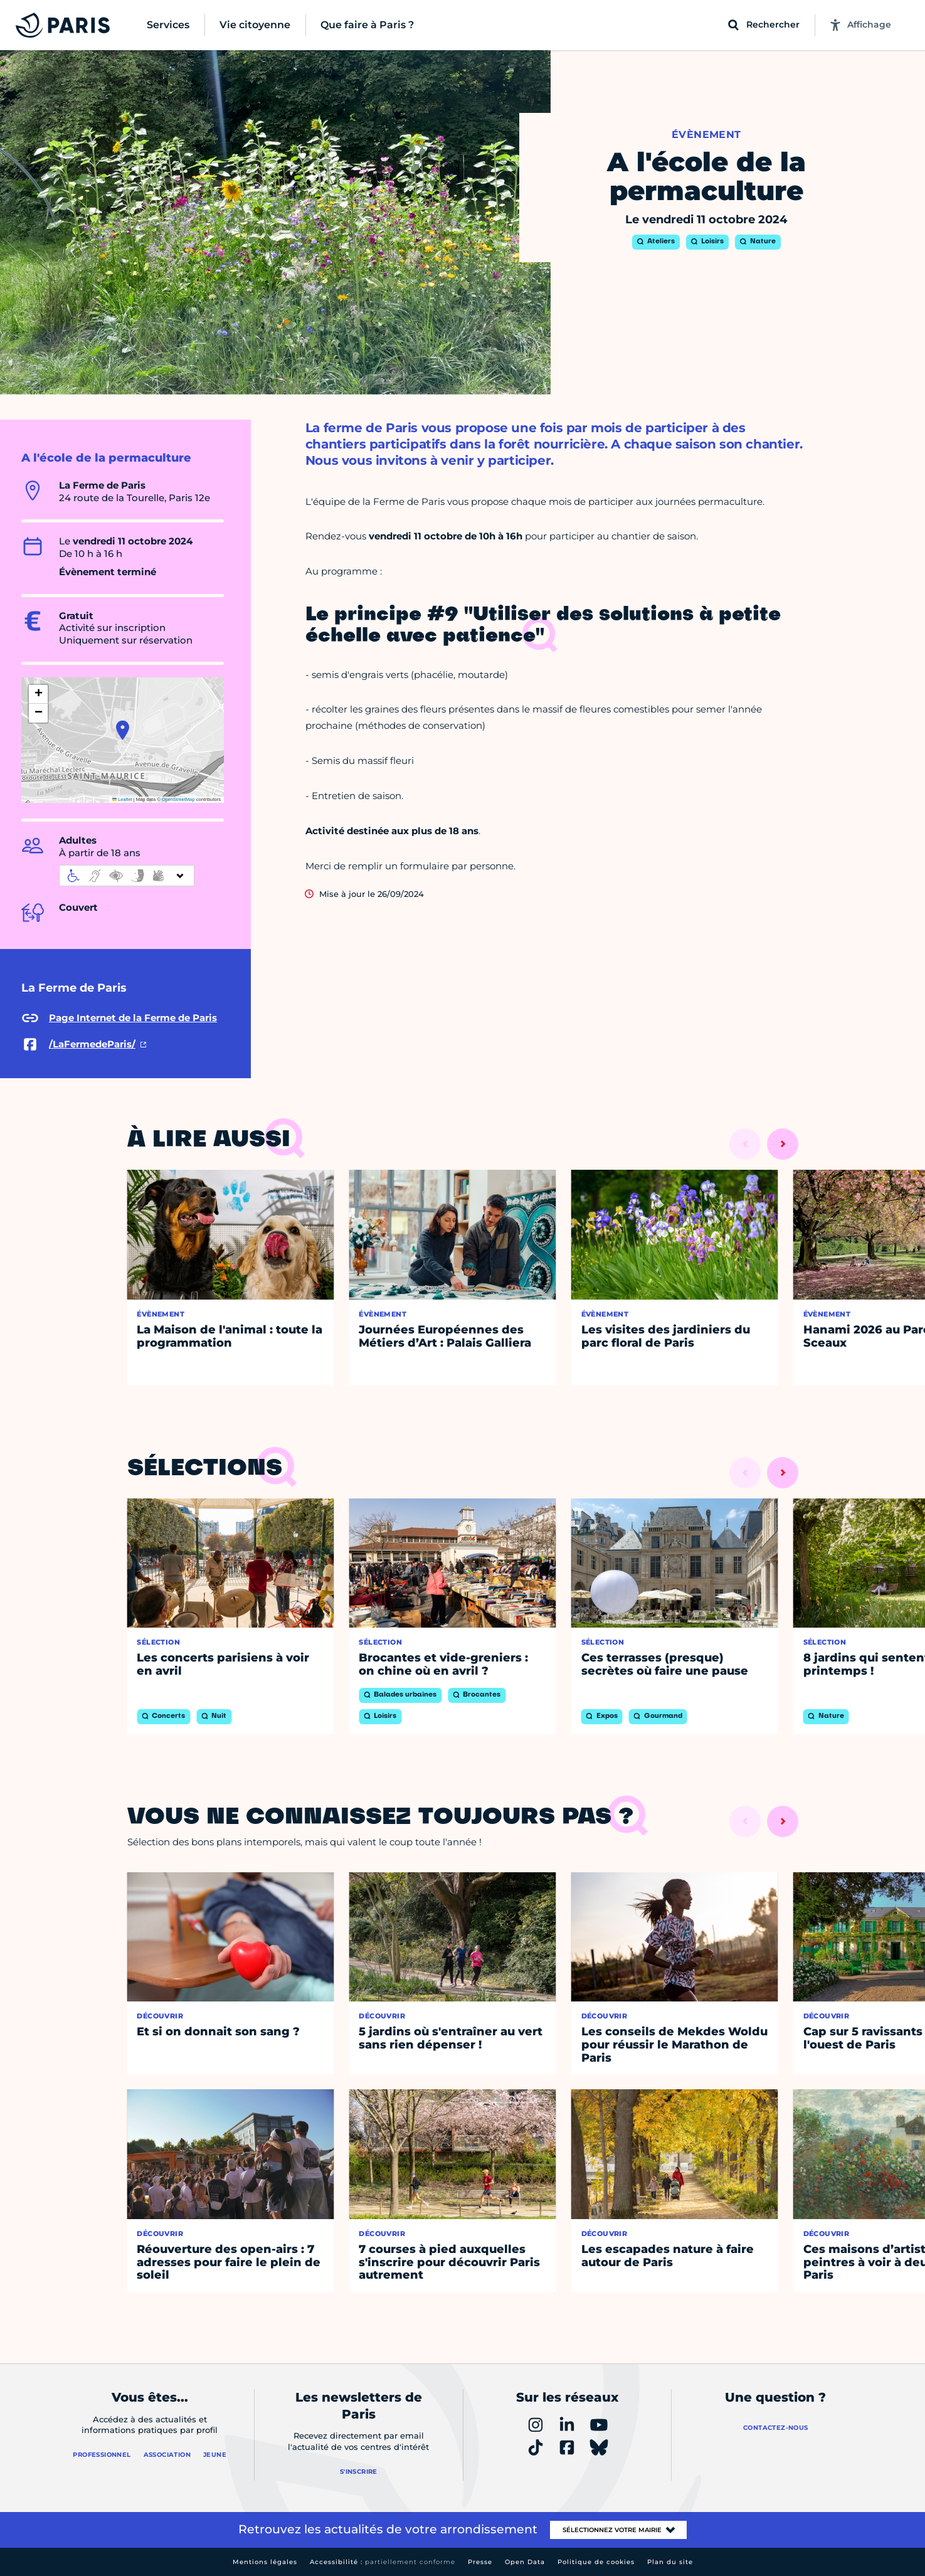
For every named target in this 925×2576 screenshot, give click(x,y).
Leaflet (122, 799)
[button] (122, 730)
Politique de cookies (596, 2562)
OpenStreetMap (178, 799)
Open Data (525, 2562)
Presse (480, 2562)
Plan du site (670, 2562)
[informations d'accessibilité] (126, 875)
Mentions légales (265, 2562)
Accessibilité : (382, 2562)
